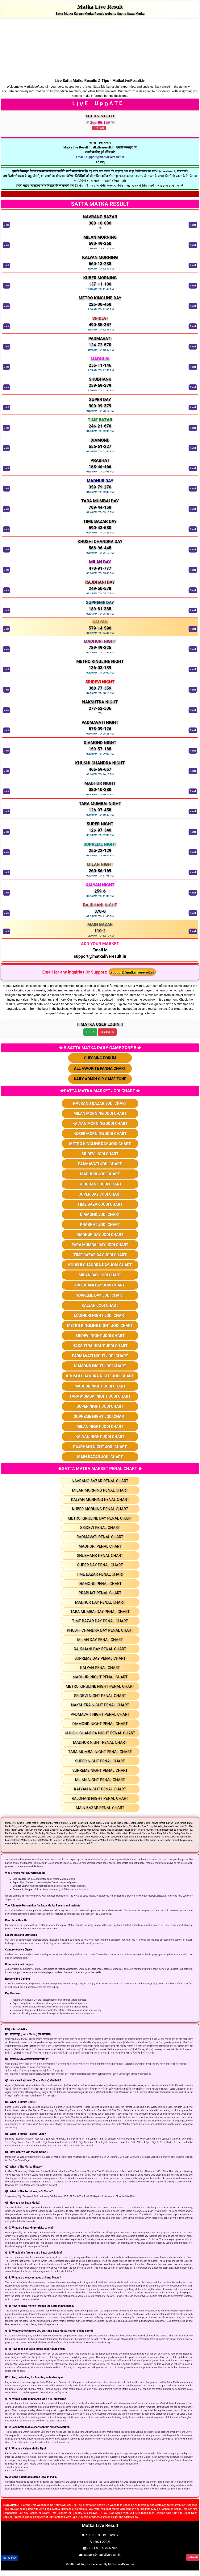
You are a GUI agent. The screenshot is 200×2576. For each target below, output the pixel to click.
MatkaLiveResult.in (121, 2564)
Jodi (6, 224)
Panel (193, 224)
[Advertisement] (100, 49)
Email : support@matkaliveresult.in (100, 157)
